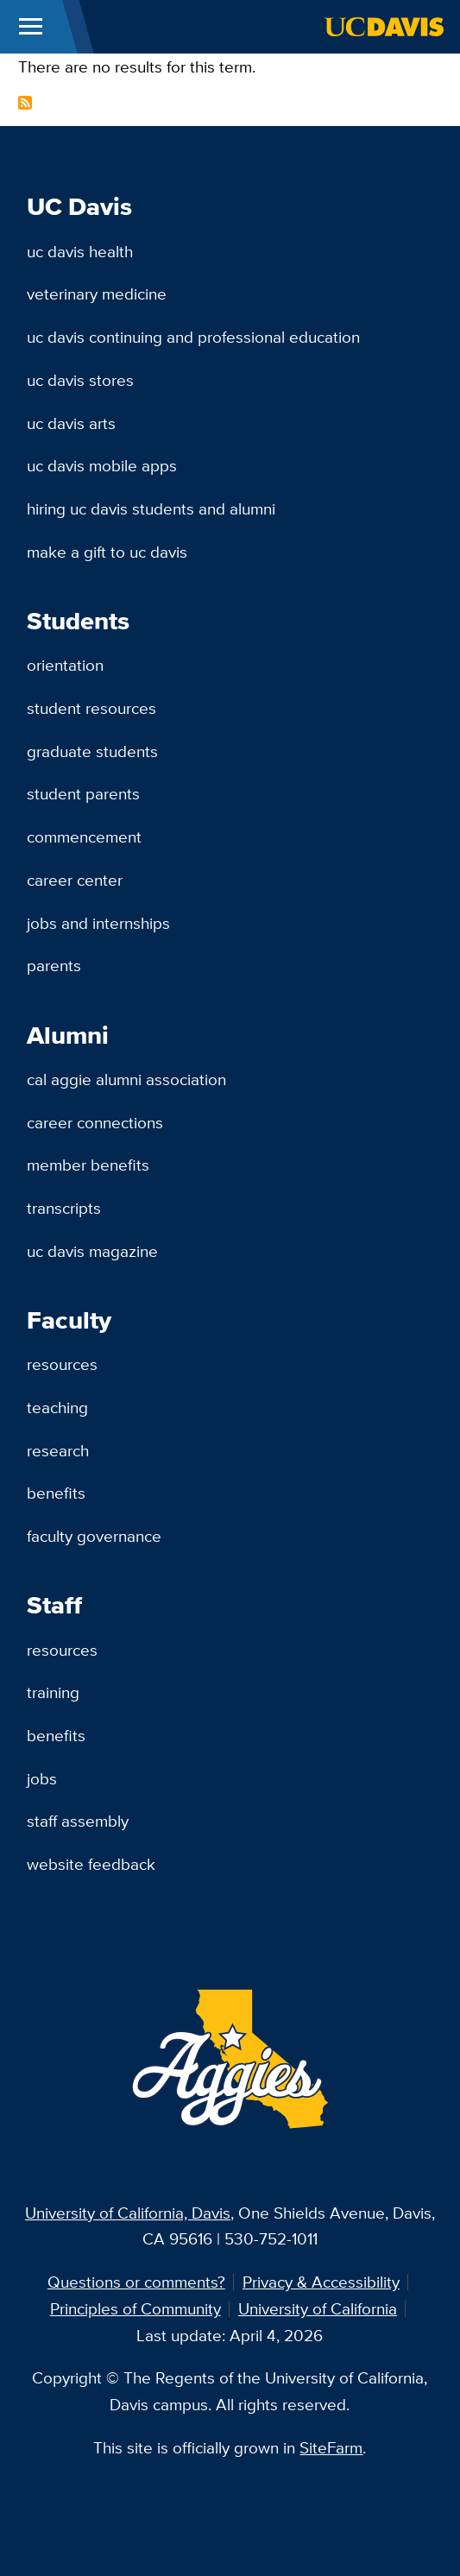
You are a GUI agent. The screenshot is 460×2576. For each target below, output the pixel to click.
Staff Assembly (78, 1821)
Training (53, 1692)
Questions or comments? (136, 2282)
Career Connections (95, 1122)
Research (58, 1450)
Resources (62, 1364)
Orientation (65, 665)
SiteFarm (330, 2447)
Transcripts (64, 1208)
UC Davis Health (80, 251)
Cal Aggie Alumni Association (126, 1079)
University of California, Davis (127, 2212)
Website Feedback (91, 1864)
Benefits (56, 1493)
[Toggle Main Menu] (30, 27)
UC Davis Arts (71, 423)
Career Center (75, 880)
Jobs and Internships (98, 923)
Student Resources (91, 708)
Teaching (57, 1407)
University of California (317, 2308)
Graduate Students (92, 751)
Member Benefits (88, 1164)
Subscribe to (25, 103)
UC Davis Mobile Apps (102, 465)
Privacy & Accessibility (321, 2282)
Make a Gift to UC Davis (107, 552)
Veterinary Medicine (97, 293)
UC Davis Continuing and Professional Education (193, 337)
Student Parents (83, 793)
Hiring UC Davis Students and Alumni (151, 508)
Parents (54, 965)
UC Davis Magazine (92, 1251)
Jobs (42, 1778)
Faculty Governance (94, 1536)
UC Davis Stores (80, 380)
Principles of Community (135, 2308)
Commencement (84, 836)
